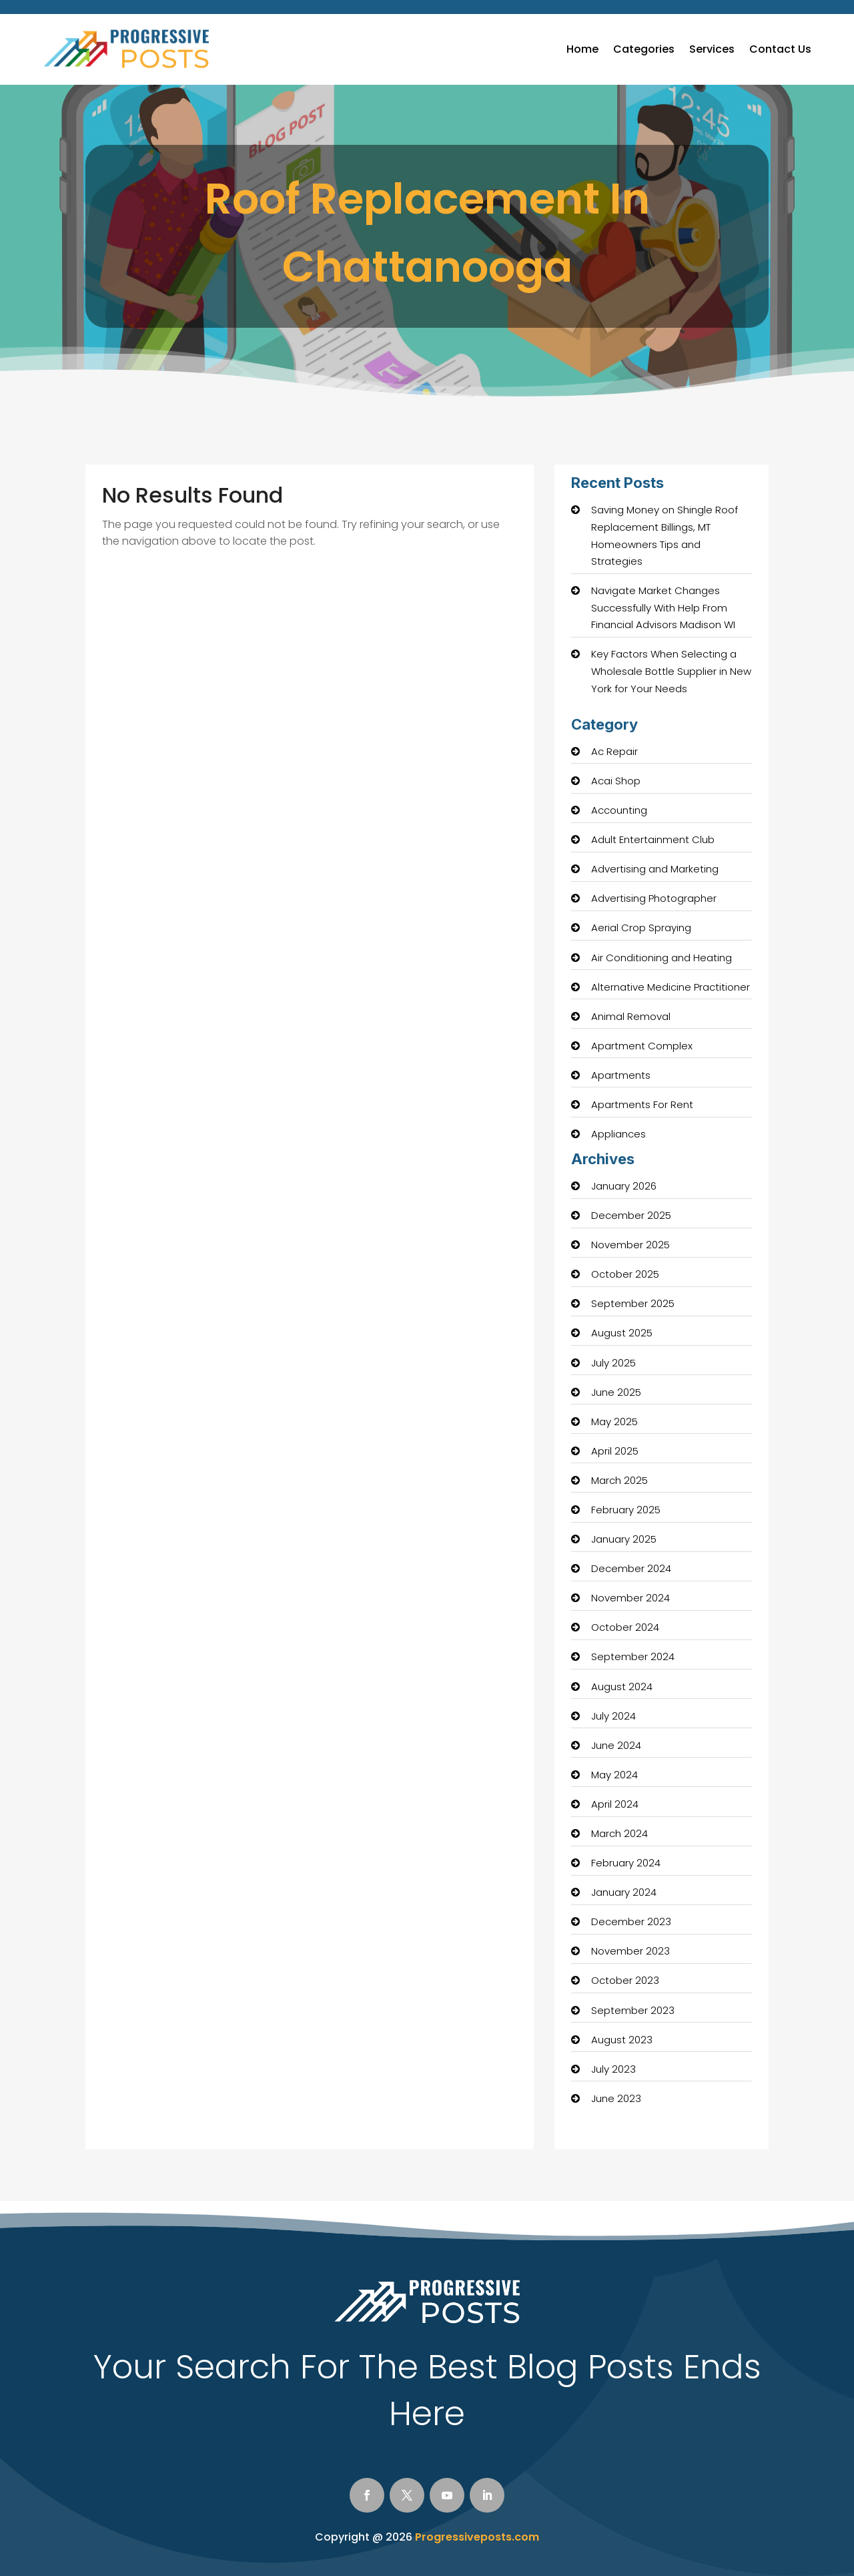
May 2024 (614, 1775)
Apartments (621, 1075)
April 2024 (614, 1804)
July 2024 (613, 1716)
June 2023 (616, 2098)
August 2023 (622, 2040)
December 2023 (631, 1921)
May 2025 (614, 1421)
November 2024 (630, 1598)
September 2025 (633, 1303)
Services (712, 49)
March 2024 (619, 1833)
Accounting (619, 810)
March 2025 (619, 1480)
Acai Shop (615, 781)
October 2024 (625, 1627)
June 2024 (616, 1745)
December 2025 (631, 1215)
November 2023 (630, 1951)
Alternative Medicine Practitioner (670, 987)
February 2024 (626, 1863)
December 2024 (631, 1568)
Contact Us (780, 49)
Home (582, 49)
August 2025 (622, 1333)
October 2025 (625, 1274)
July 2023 (613, 2069)
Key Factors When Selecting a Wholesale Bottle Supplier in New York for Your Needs (671, 671)
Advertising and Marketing (655, 869)
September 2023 (633, 2010)
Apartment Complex (642, 1046)
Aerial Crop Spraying (641, 928)
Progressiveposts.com (477, 2537)
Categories (644, 49)
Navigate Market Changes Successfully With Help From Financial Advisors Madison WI (663, 607)
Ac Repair (614, 751)
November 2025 (630, 1245)
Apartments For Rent (642, 1104)
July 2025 (613, 1363)
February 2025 (626, 1510)
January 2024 (624, 1892)
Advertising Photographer (654, 898)
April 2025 (614, 1451)
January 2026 (624, 1186)
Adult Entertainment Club (653, 839)
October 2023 (625, 1980)
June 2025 (616, 1392)
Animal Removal (631, 1016)
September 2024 (633, 1656)
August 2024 (622, 1687)
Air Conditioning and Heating (661, 958)
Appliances (618, 1134)
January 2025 (624, 1539)
